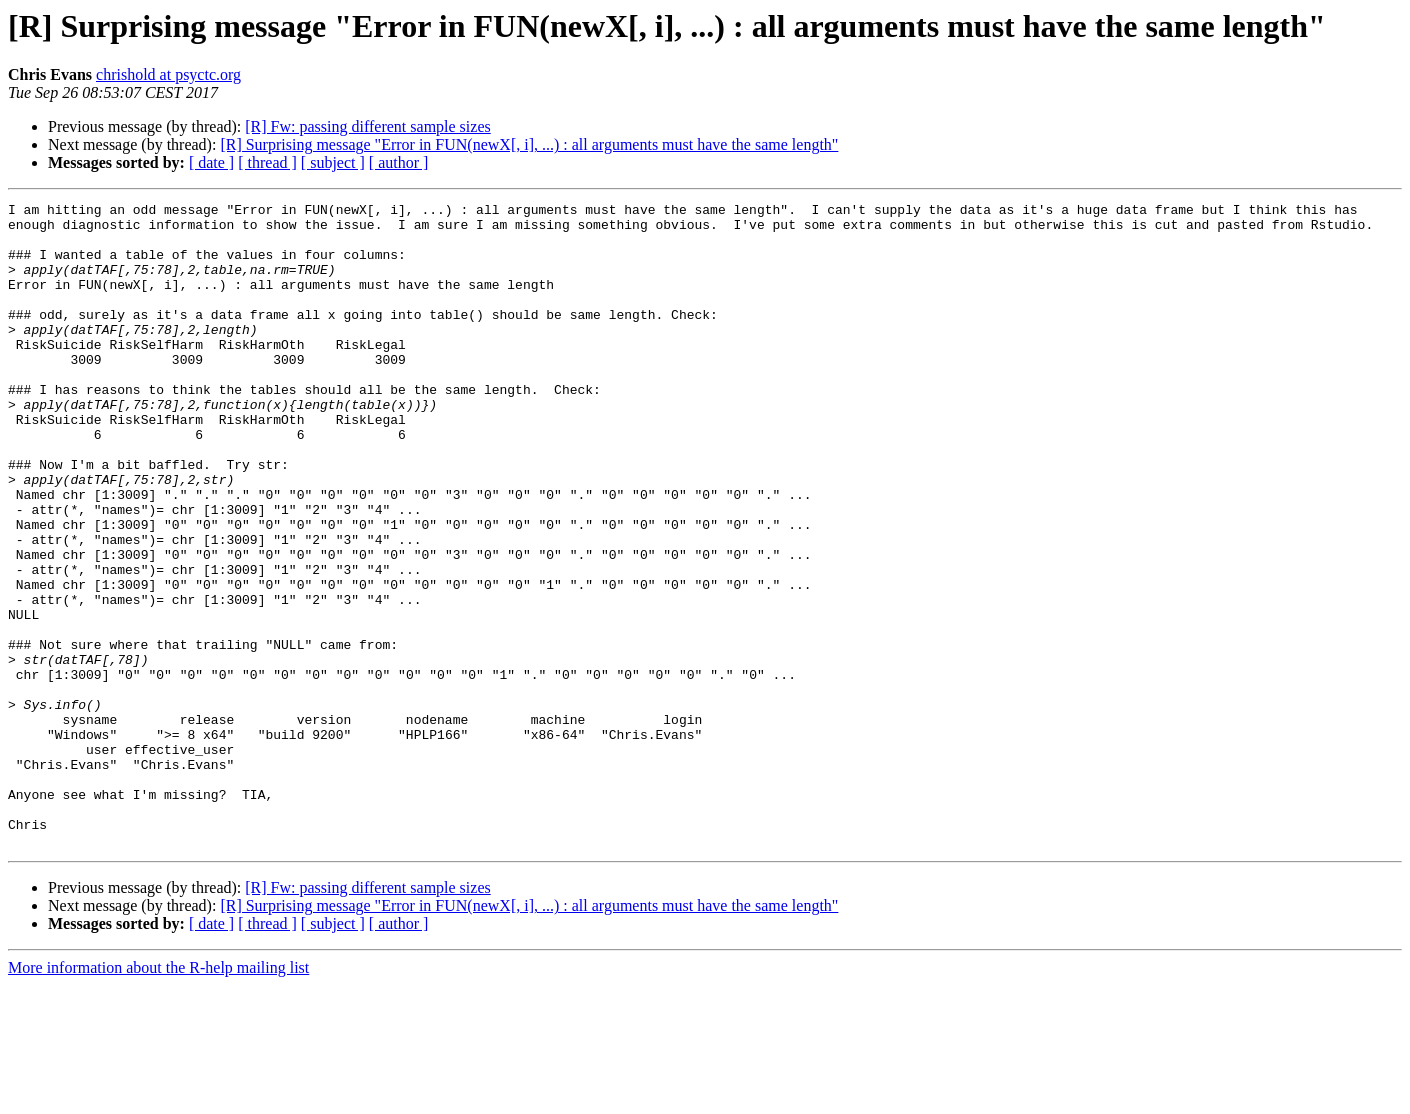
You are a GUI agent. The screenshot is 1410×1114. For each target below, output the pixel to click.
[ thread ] (267, 162)
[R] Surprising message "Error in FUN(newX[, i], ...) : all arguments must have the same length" (529, 144)
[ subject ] (333, 162)
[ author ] (399, 162)
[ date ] (211, 162)
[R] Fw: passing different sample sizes (367, 126)
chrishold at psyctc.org (168, 74)
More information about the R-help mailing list (158, 1096)
